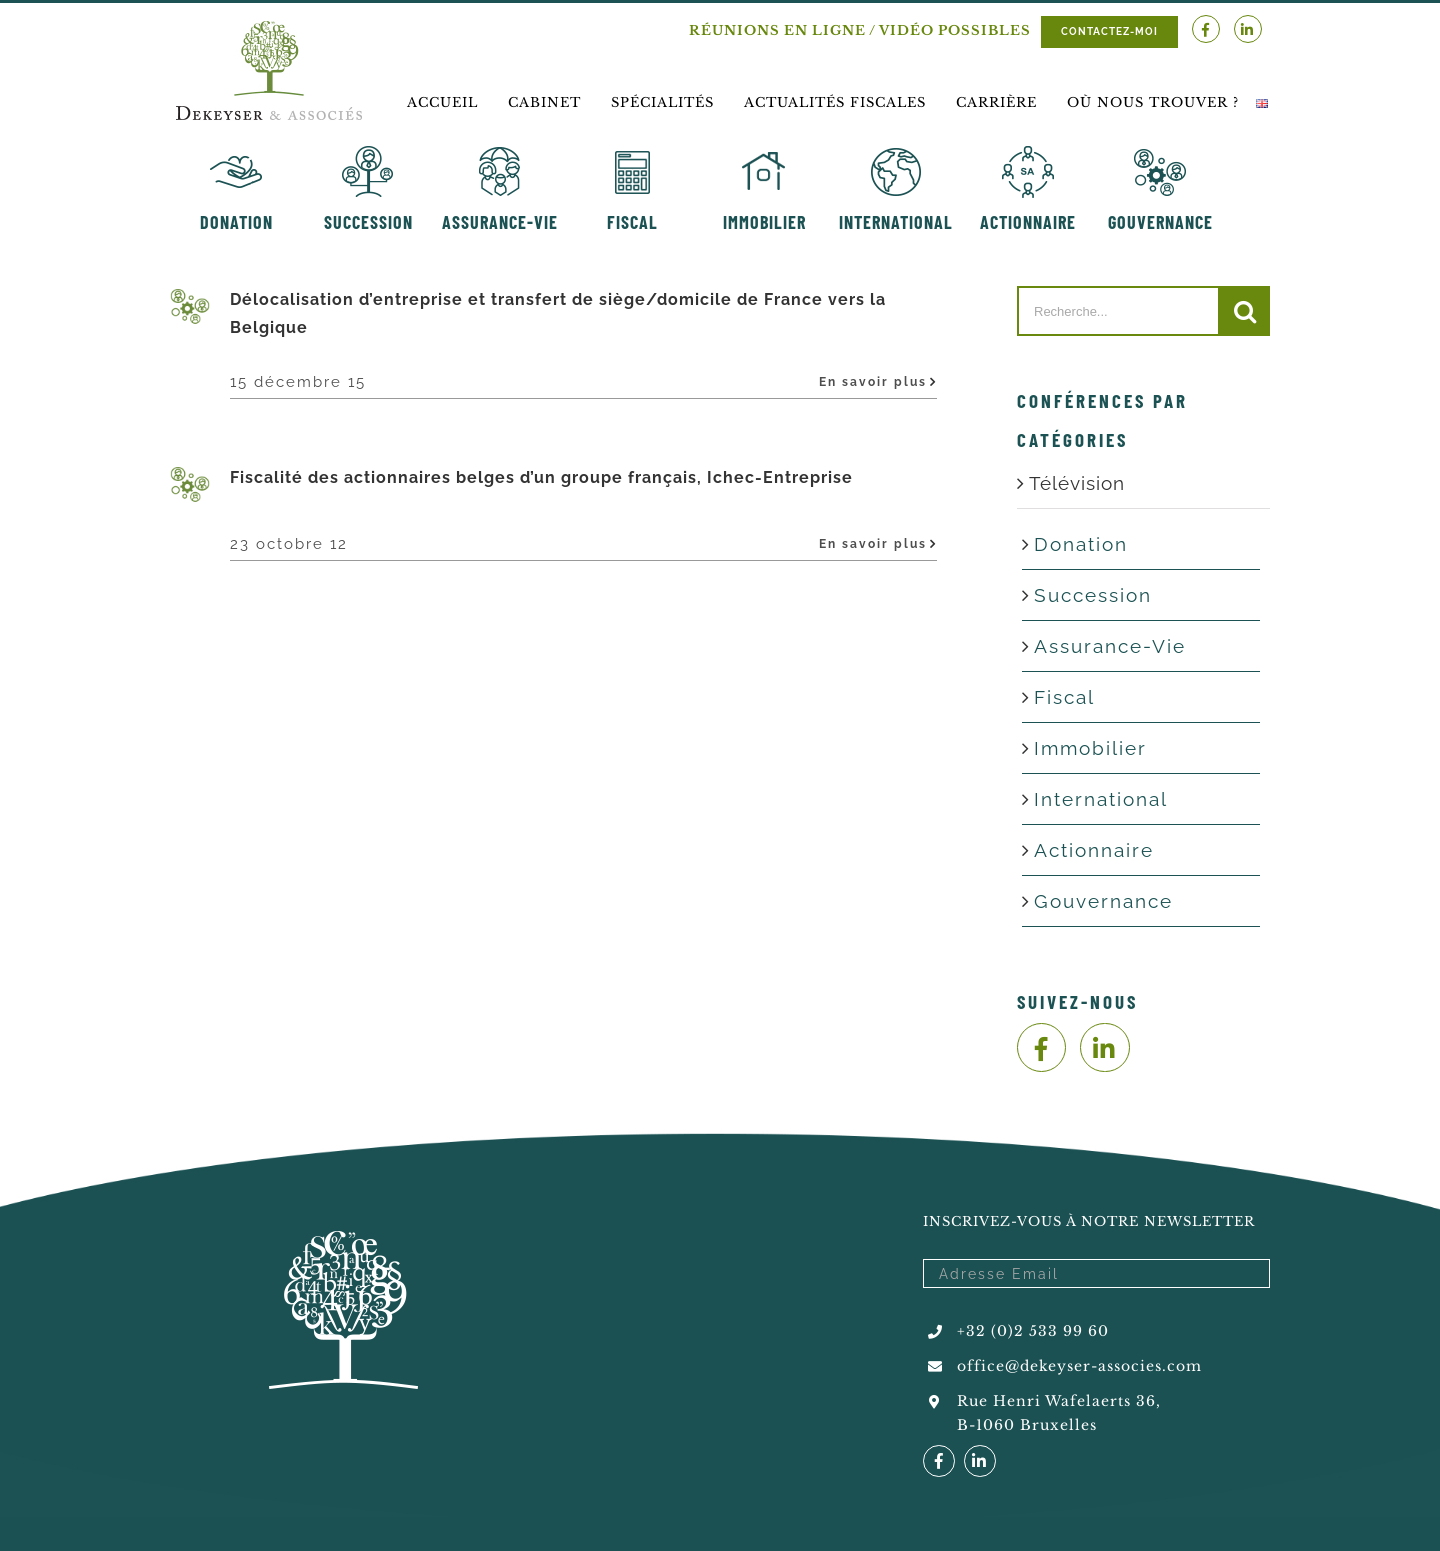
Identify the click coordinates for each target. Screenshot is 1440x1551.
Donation (1081, 544)
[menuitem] (442, 102)
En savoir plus (873, 382)
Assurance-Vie (1110, 646)
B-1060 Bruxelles (1027, 1425)
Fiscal (1064, 697)
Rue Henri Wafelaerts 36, (1059, 1401)
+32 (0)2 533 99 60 (1033, 1331)
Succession (1093, 595)
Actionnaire (1094, 850)
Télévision (1077, 483)
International (1101, 799)
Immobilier (1090, 748)
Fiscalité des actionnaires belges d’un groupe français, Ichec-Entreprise (541, 477)
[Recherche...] (1118, 311)
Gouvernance (1103, 901)
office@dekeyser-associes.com (1079, 1366)
